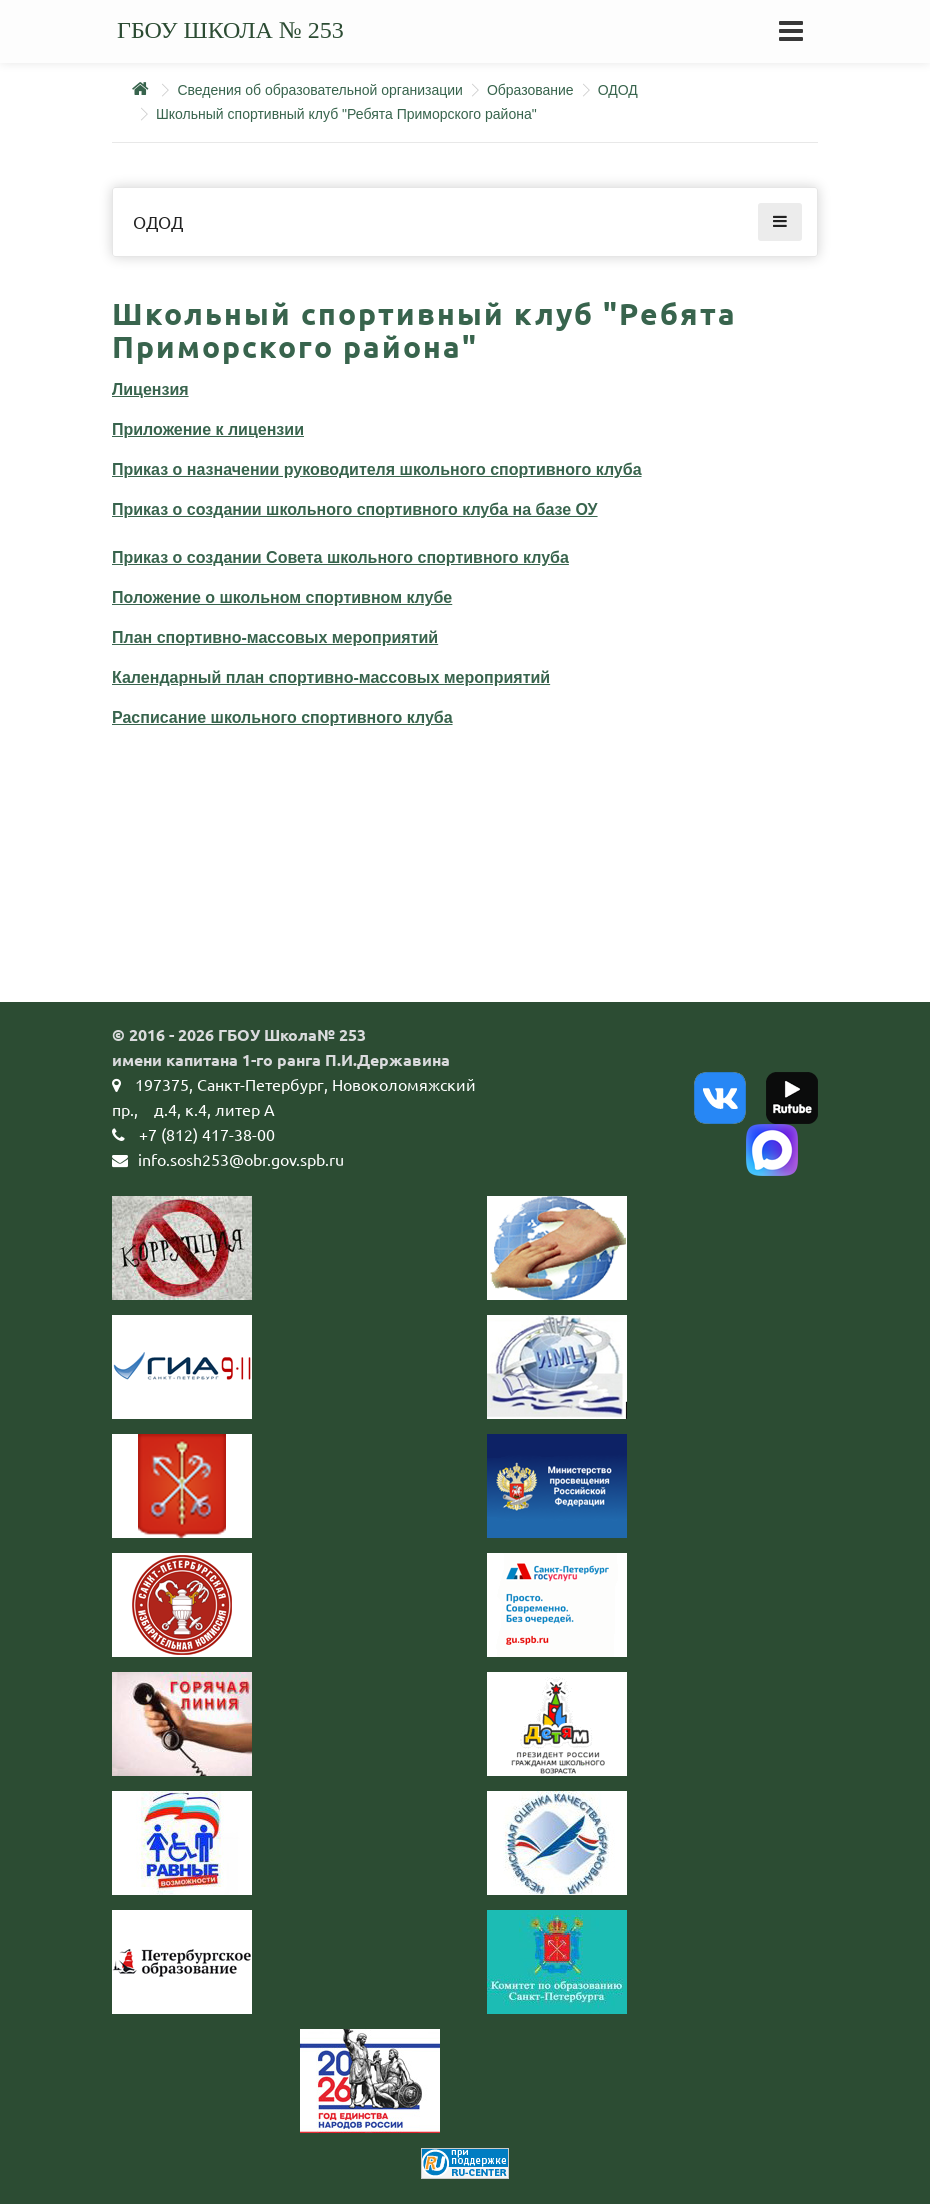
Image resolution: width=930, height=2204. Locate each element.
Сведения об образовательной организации (319, 90)
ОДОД (618, 90)
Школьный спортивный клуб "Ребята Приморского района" (346, 114)
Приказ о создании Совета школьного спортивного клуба (340, 557)
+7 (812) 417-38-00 (207, 1134)
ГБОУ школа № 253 (230, 30)
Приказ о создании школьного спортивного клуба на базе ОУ (355, 509)
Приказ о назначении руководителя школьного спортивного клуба (377, 469)
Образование (530, 90)
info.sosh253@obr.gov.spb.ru (241, 1159)
